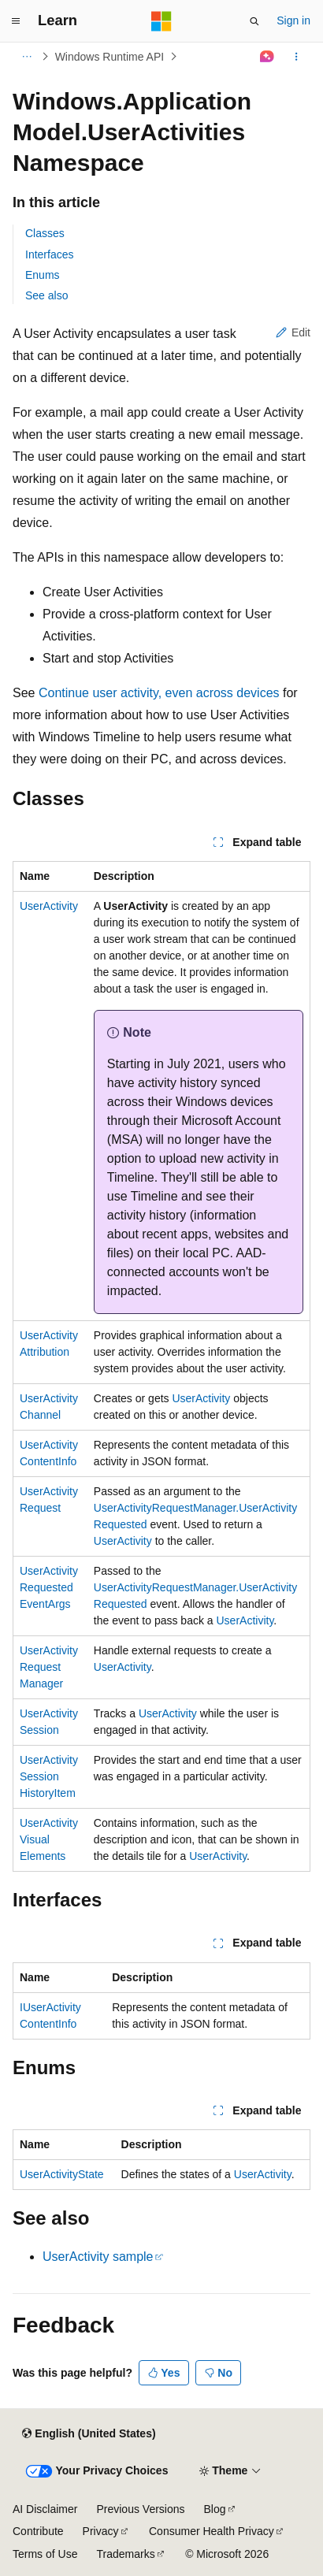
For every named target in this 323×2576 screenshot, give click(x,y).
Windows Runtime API (110, 56)
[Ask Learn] (267, 56)
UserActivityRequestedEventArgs (49, 1587)
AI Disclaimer (45, 2509)
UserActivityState (62, 2174)
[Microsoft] (161, 21)
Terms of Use (45, 2554)
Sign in (293, 20)
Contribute (38, 2531)
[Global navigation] (16, 21)
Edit (293, 332)
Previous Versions (140, 2509)
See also (46, 295)
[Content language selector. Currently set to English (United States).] (89, 2434)
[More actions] (296, 56)
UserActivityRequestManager (49, 1667)
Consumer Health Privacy (211, 2531)
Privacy (101, 2531)
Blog (215, 2509)
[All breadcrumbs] (26, 56)
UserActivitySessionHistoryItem (49, 1776)
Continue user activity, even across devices (159, 693)
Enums (42, 275)
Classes (45, 233)
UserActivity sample (98, 2256)
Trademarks (125, 2554)
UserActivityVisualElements (49, 1839)
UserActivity (49, 906)
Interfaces (49, 254)
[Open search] (254, 21)
